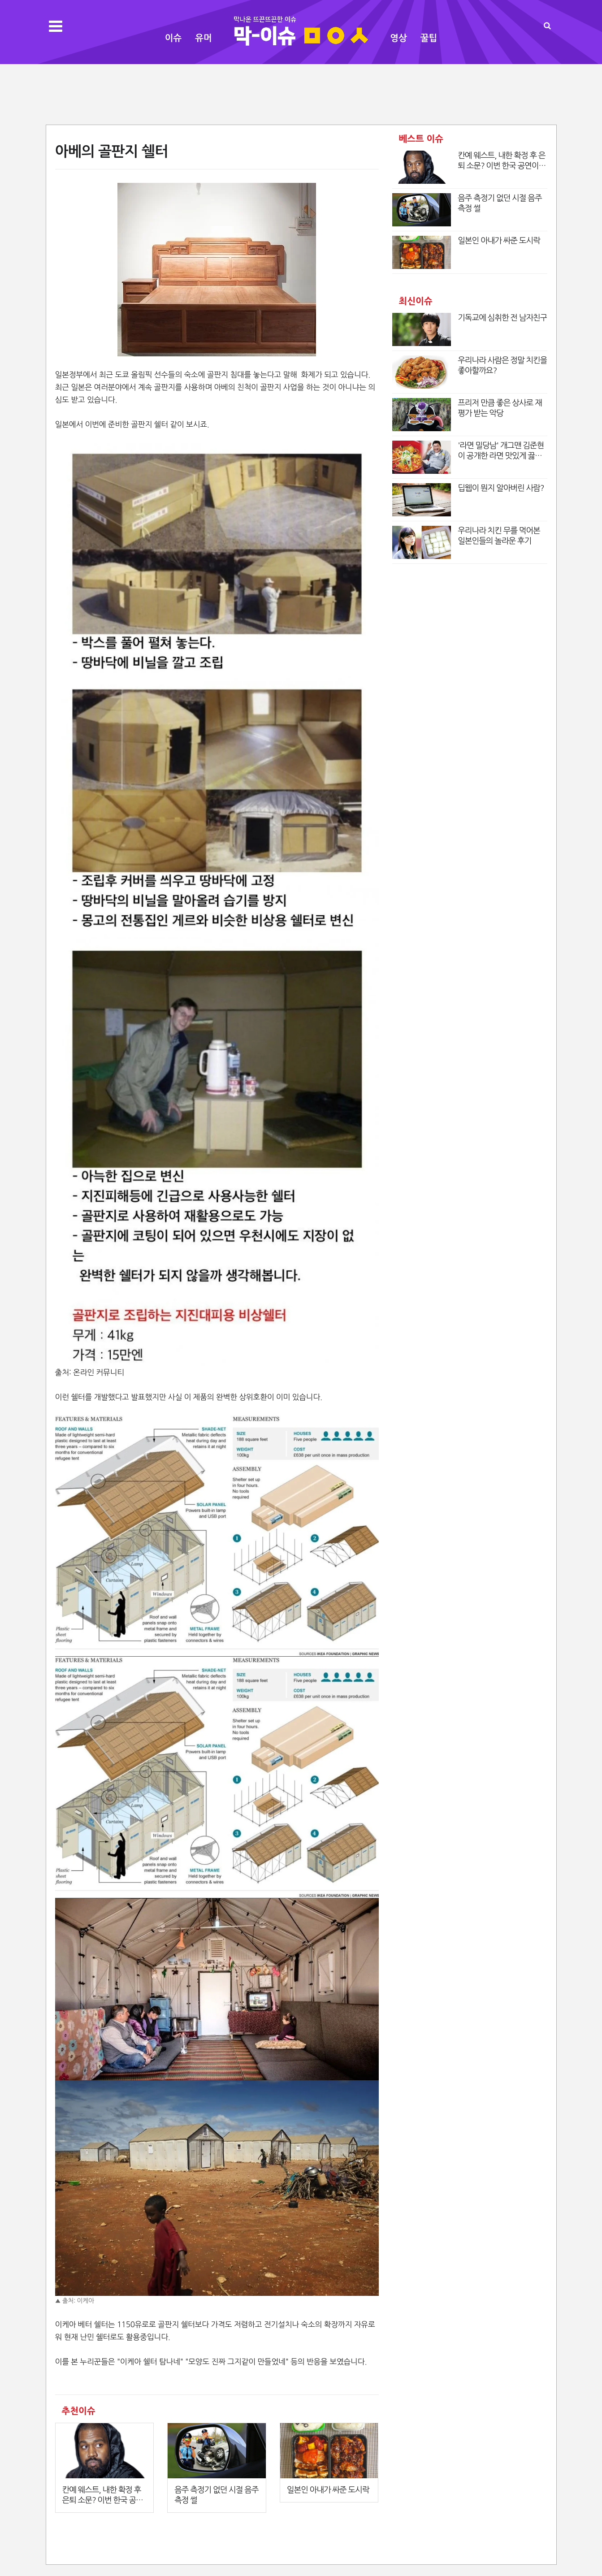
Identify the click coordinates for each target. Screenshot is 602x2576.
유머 (203, 38)
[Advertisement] (301, 93)
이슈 (173, 38)
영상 (398, 38)
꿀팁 (428, 38)
